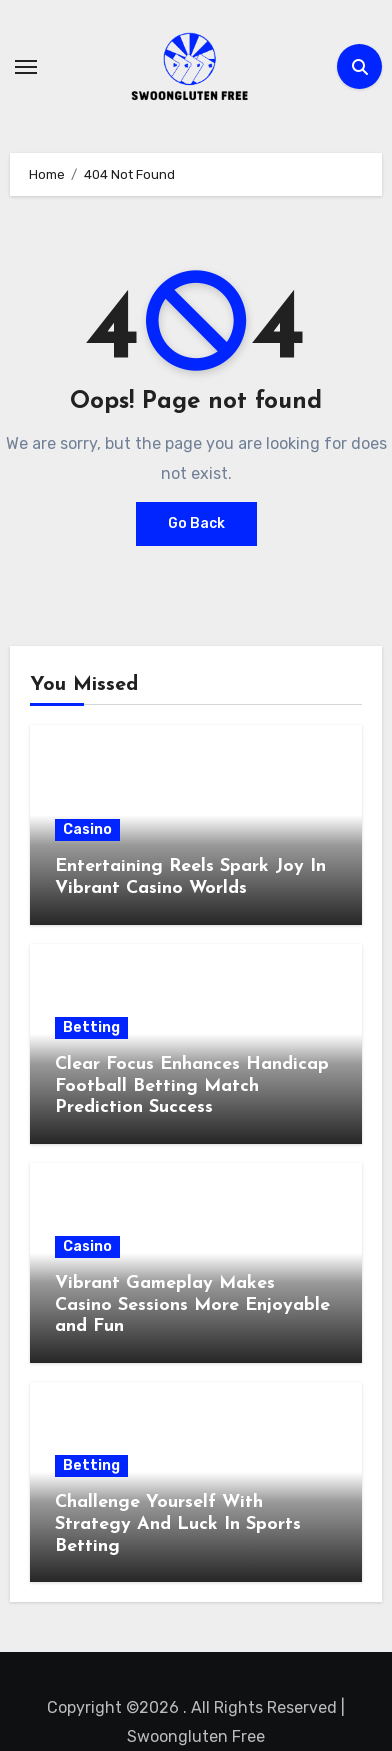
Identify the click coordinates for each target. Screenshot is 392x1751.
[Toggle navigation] (26, 67)
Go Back (196, 523)
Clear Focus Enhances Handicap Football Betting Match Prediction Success (192, 1086)
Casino (87, 829)
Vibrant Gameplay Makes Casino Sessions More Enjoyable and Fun (192, 1305)
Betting (91, 1027)
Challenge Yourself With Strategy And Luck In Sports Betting (178, 1524)
